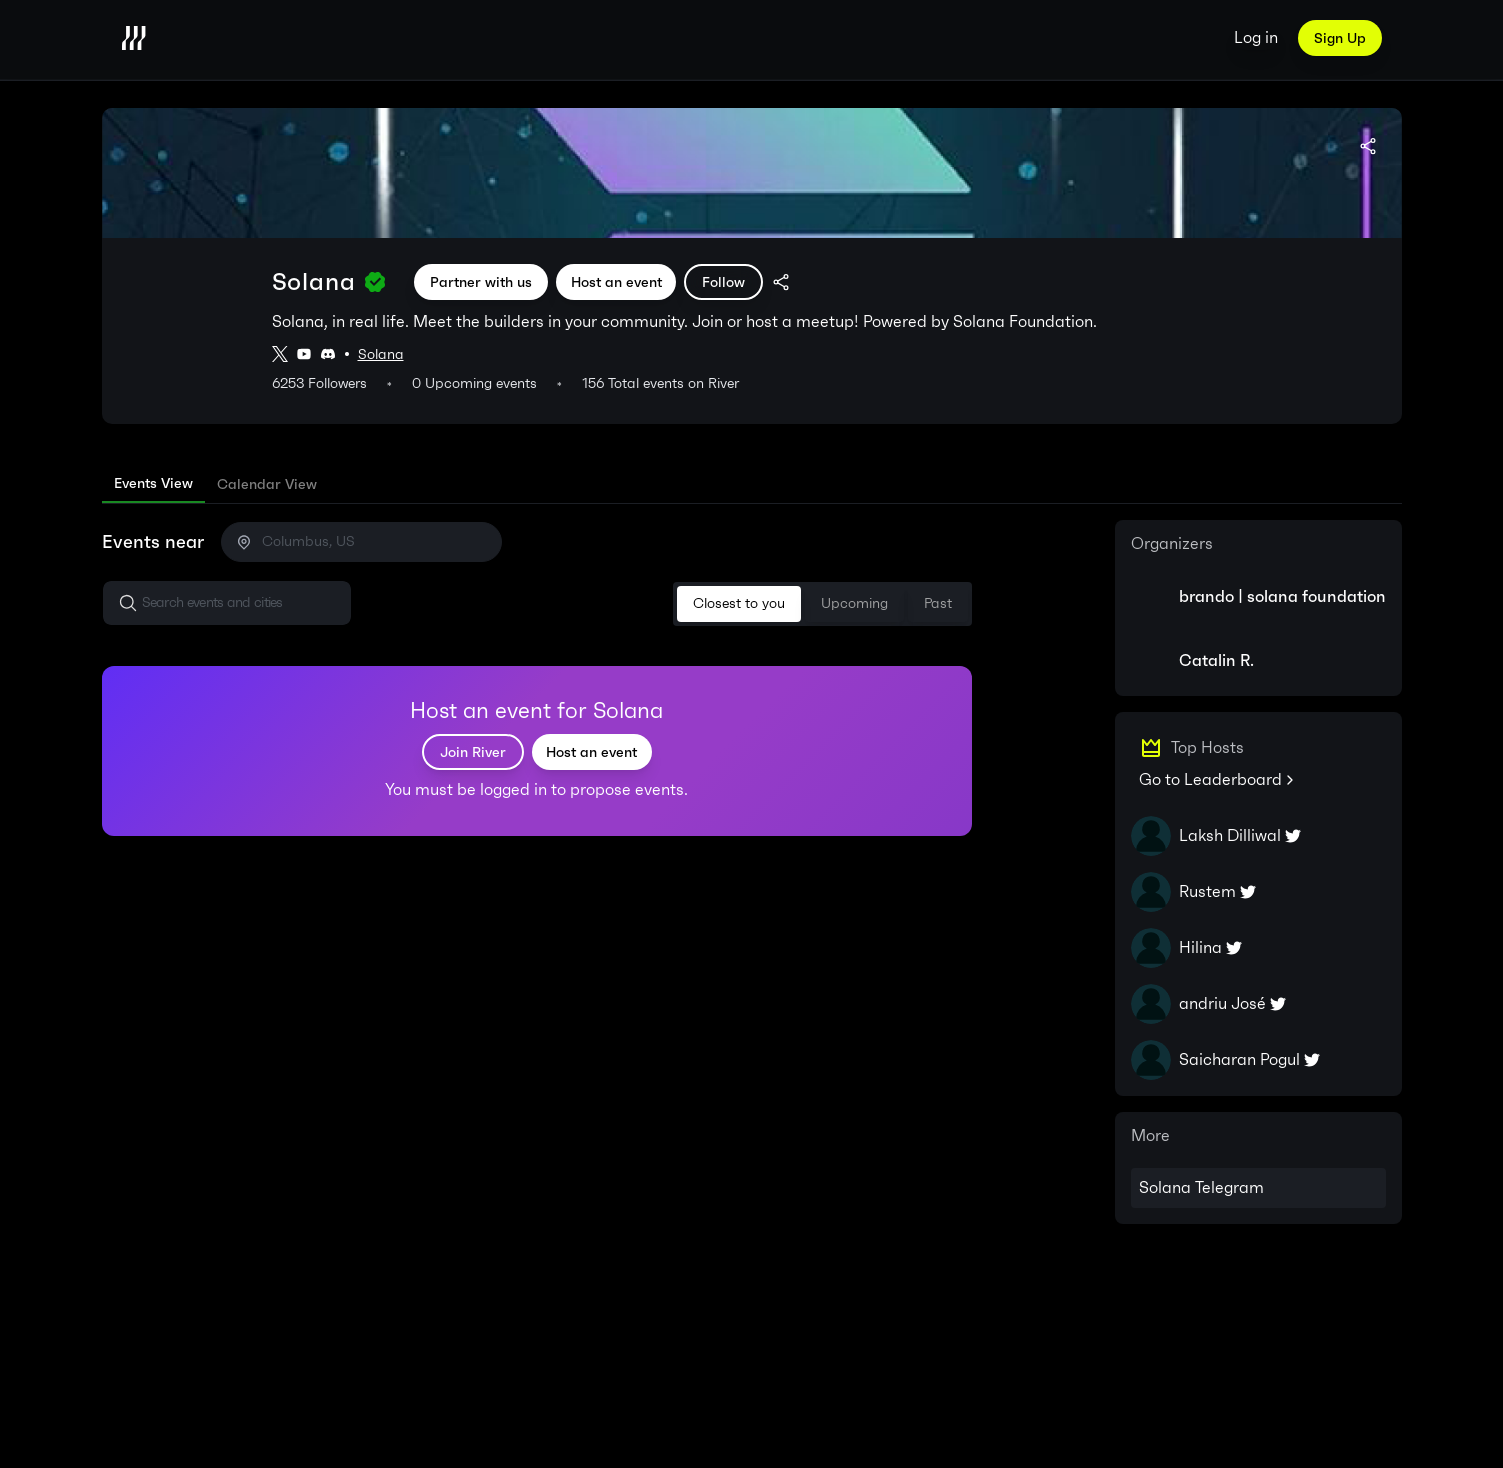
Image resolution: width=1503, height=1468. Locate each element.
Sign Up (1340, 38)
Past (938, 603)
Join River (473, 752)
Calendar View (267, 484)
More (1150, 1136)
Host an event (616, 282)
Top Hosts (1207, 748)
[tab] (153, 484)
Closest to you (739, 603)
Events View (153, 483)
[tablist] (752, 484)
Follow (723, 282)
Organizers (1172, 544)
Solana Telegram (1201, 1187)
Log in (1256, 37)
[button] (227, 603)
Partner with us (481, 282)
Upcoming (854, 603)
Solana (381, 354)
